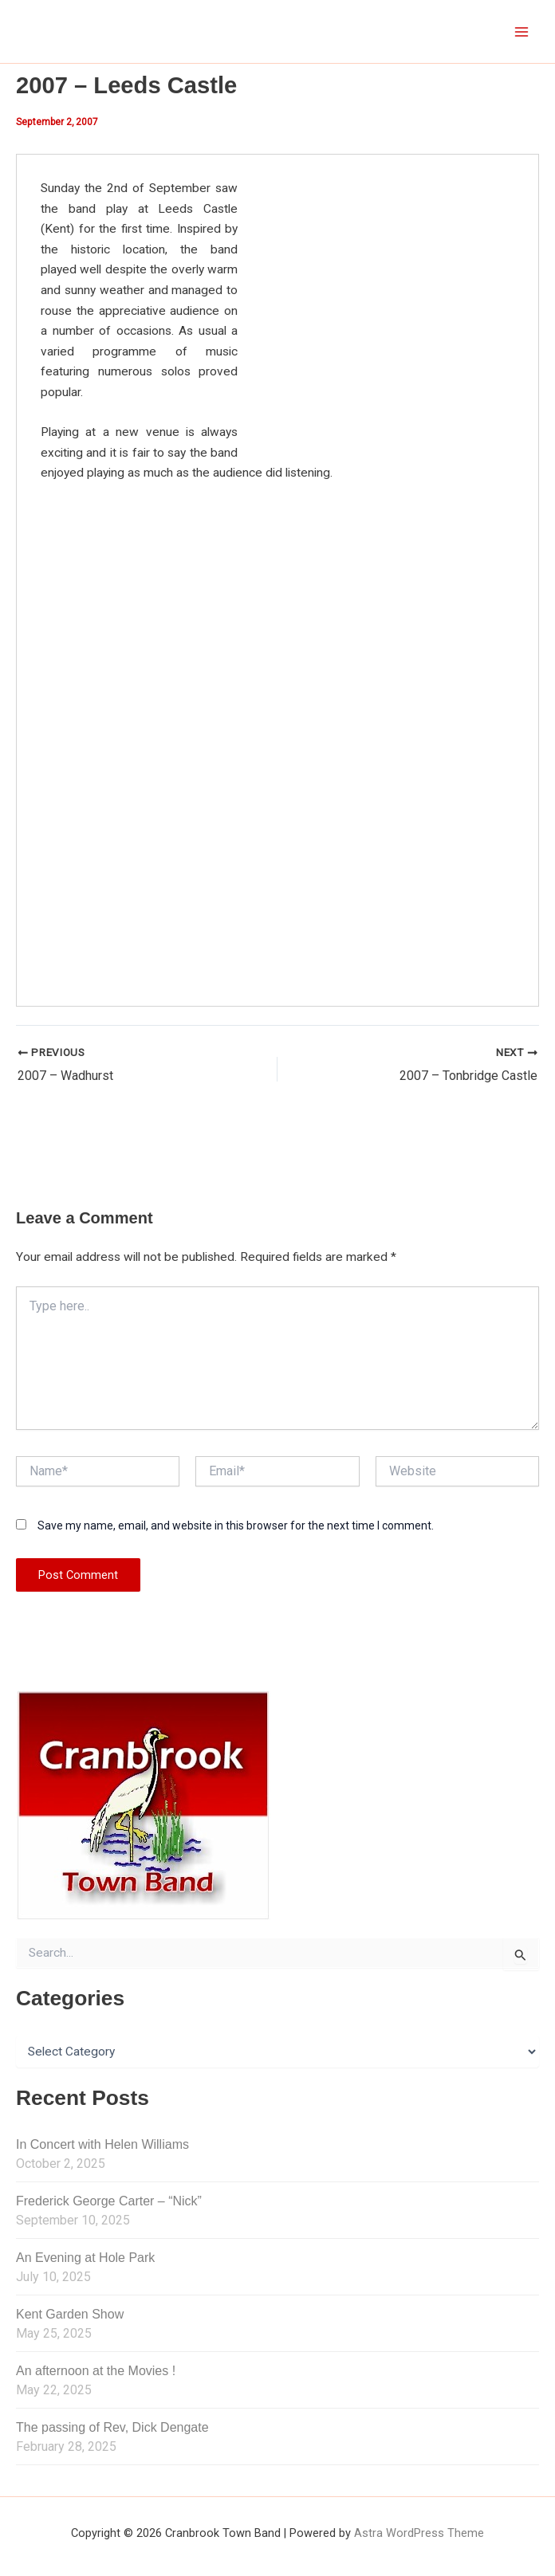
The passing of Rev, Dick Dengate (112, 2426)
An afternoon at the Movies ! (95, 2370)
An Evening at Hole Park (85, 2257)
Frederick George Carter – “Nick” (109, 2201)
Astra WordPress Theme (419, 2532)
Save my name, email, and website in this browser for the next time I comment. (235, 1525)
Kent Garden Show (70, 2313)
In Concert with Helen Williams (102, 2144)
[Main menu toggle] (522, 31)
